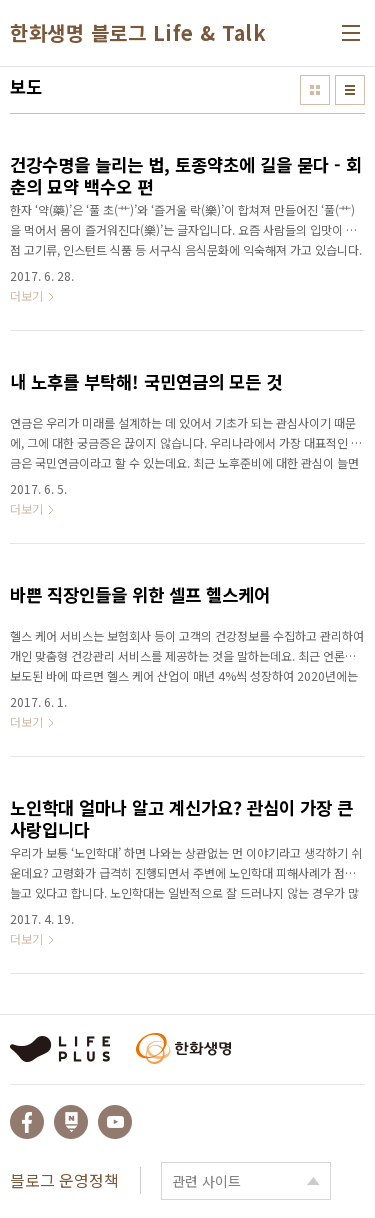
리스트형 (350, 90)
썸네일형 (315, 90)
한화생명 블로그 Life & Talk (138, 33)
